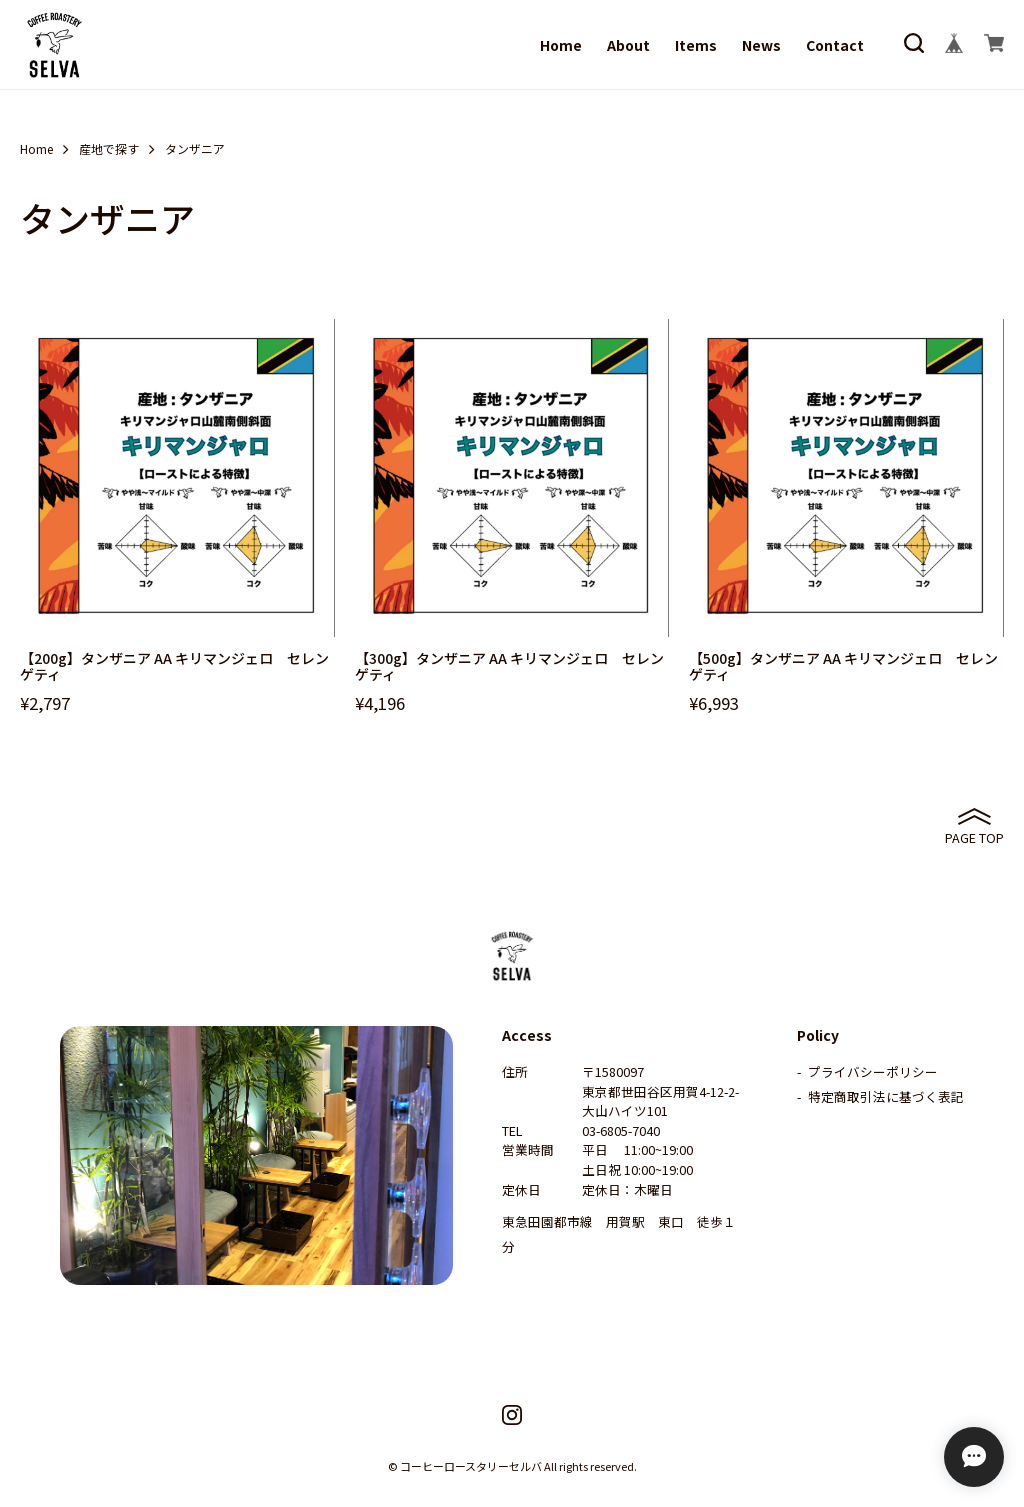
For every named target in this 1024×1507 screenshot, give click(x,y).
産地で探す (109, 149)
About (628, 45)
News (761, 45)
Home (561, 45)
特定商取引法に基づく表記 (886, 1096)
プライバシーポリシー (873, 1071)
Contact (835, 45)
